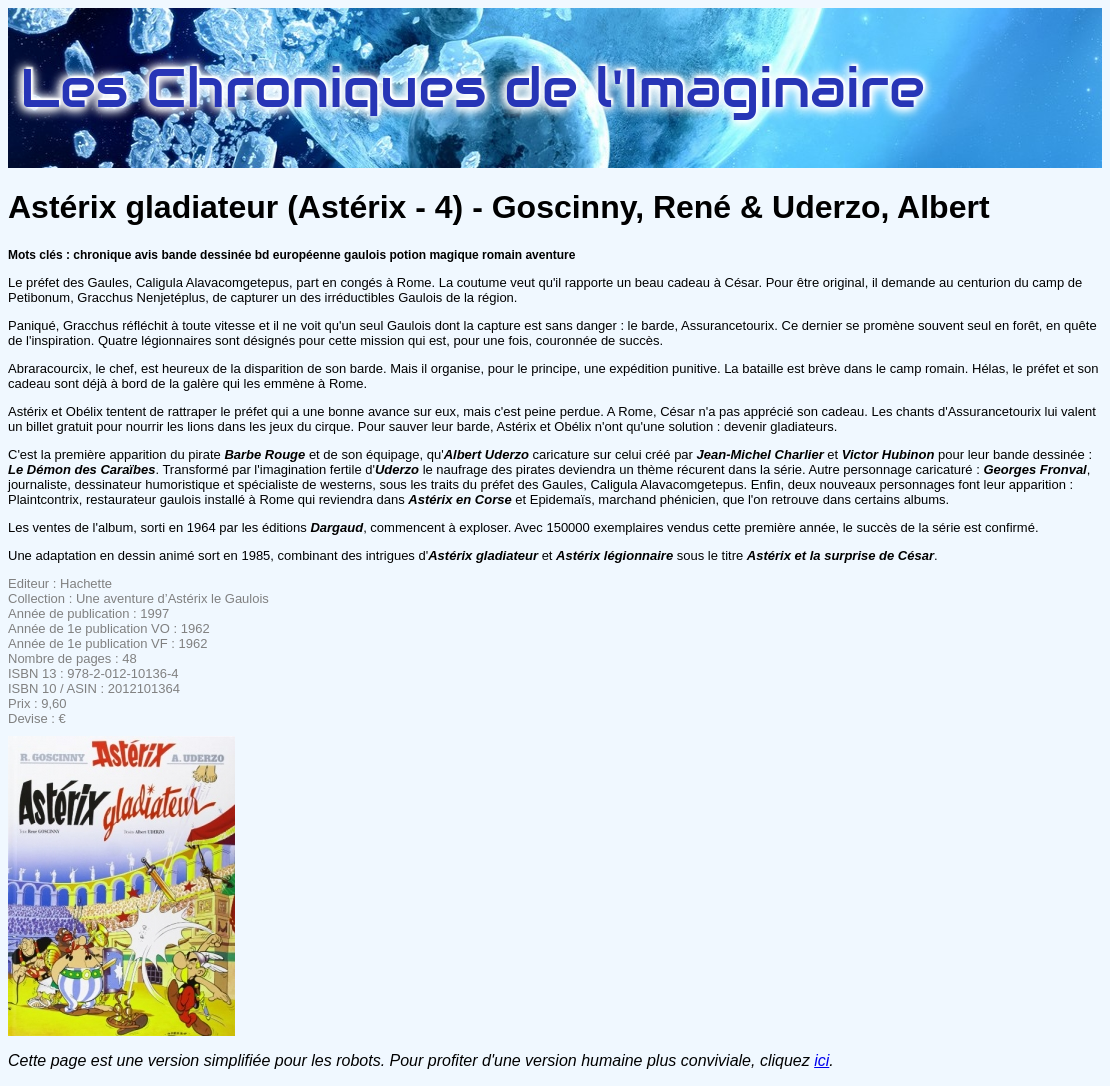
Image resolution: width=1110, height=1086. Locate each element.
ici (821, 1060)
